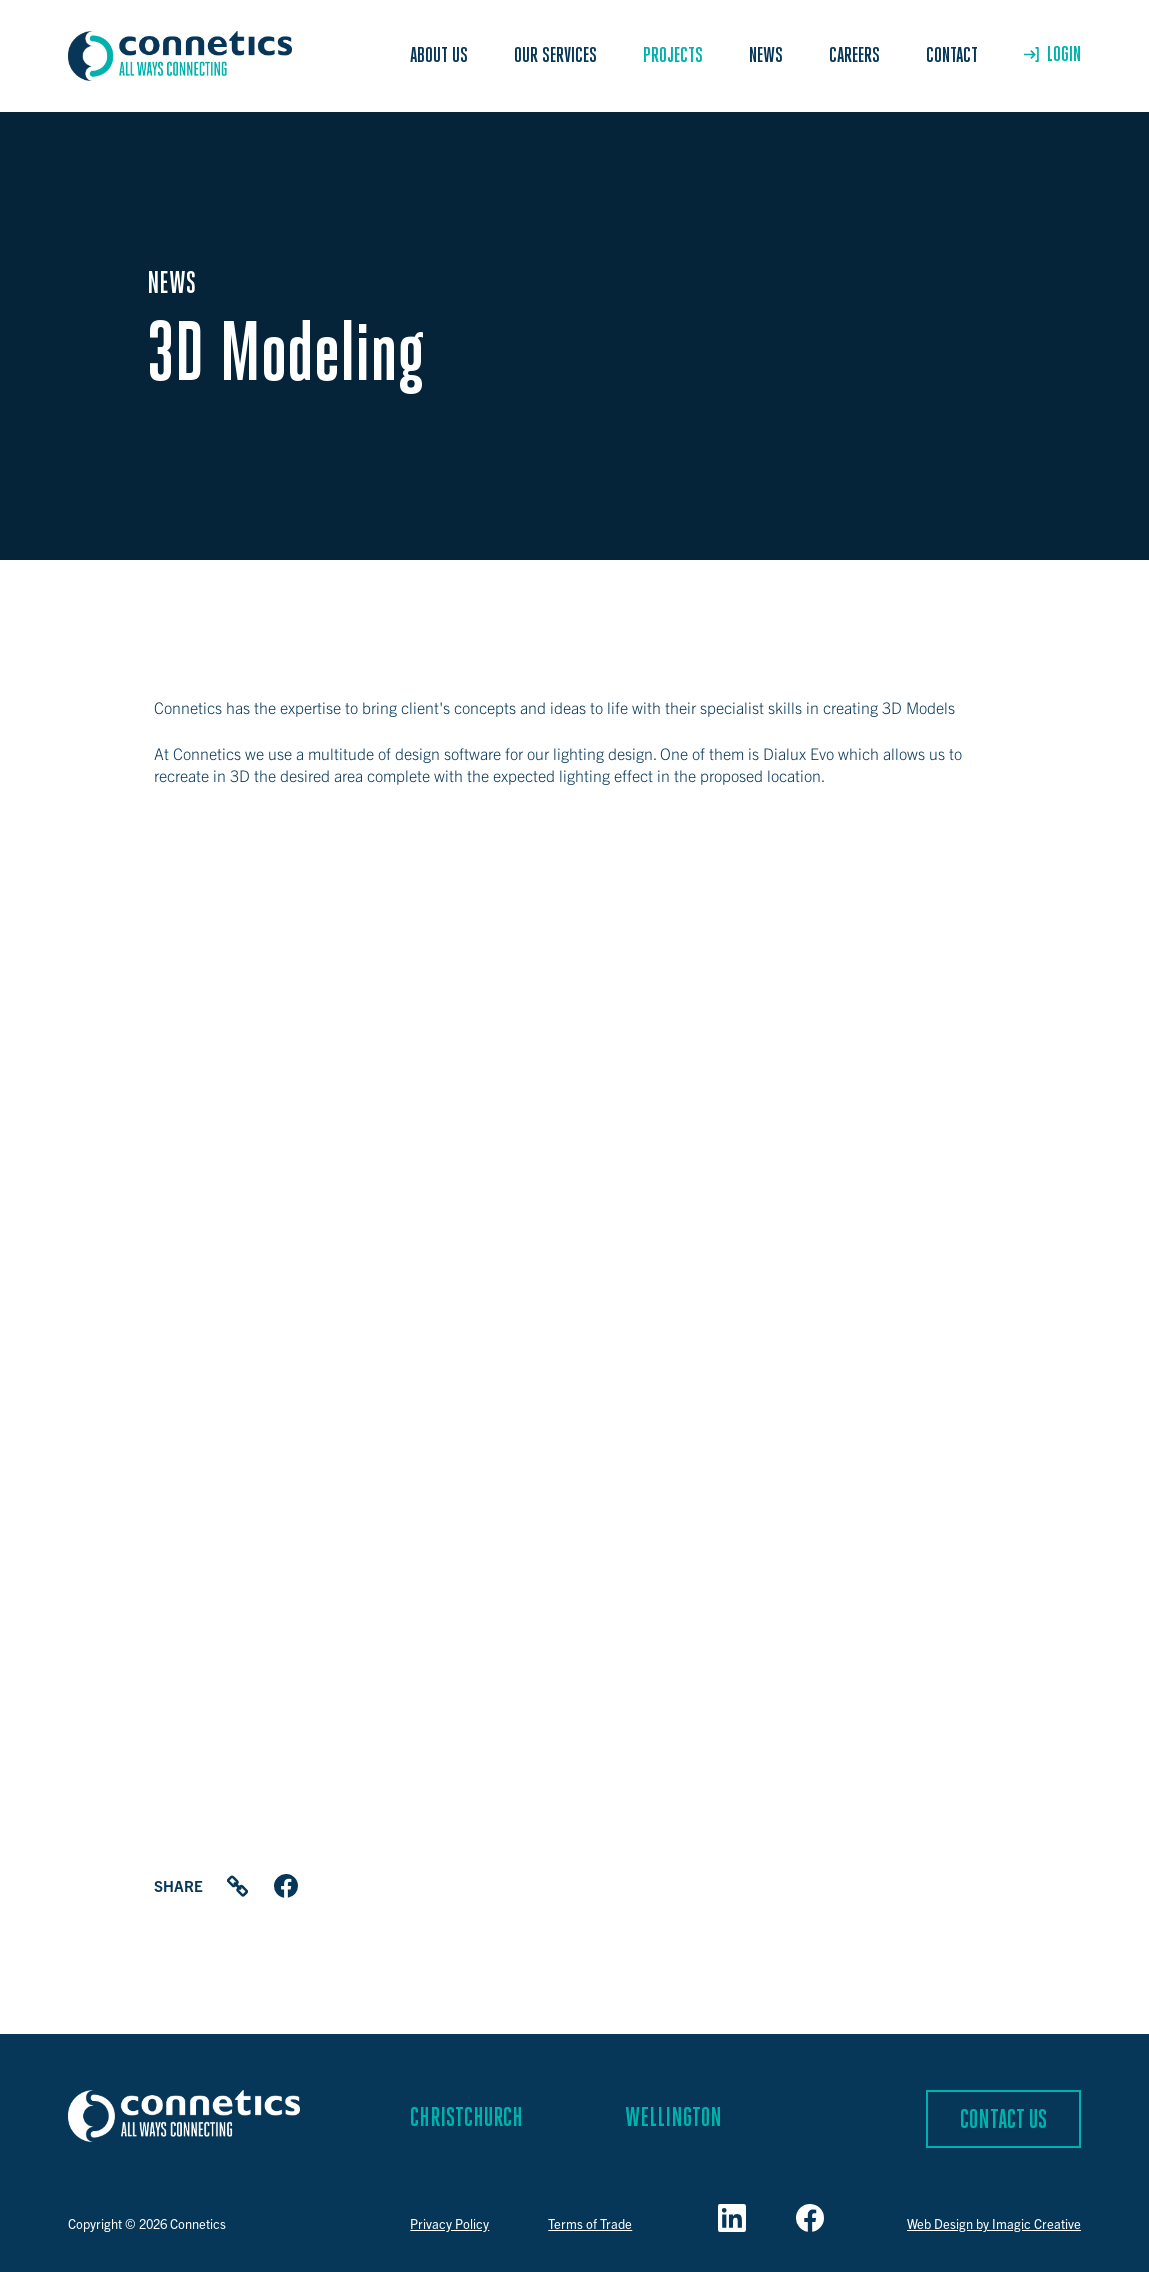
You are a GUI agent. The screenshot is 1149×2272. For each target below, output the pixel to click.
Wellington (673, 2119)
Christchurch (466, 2119)
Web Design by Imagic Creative (994, 2223)
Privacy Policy (449, 2223)
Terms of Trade (590, 2223)
